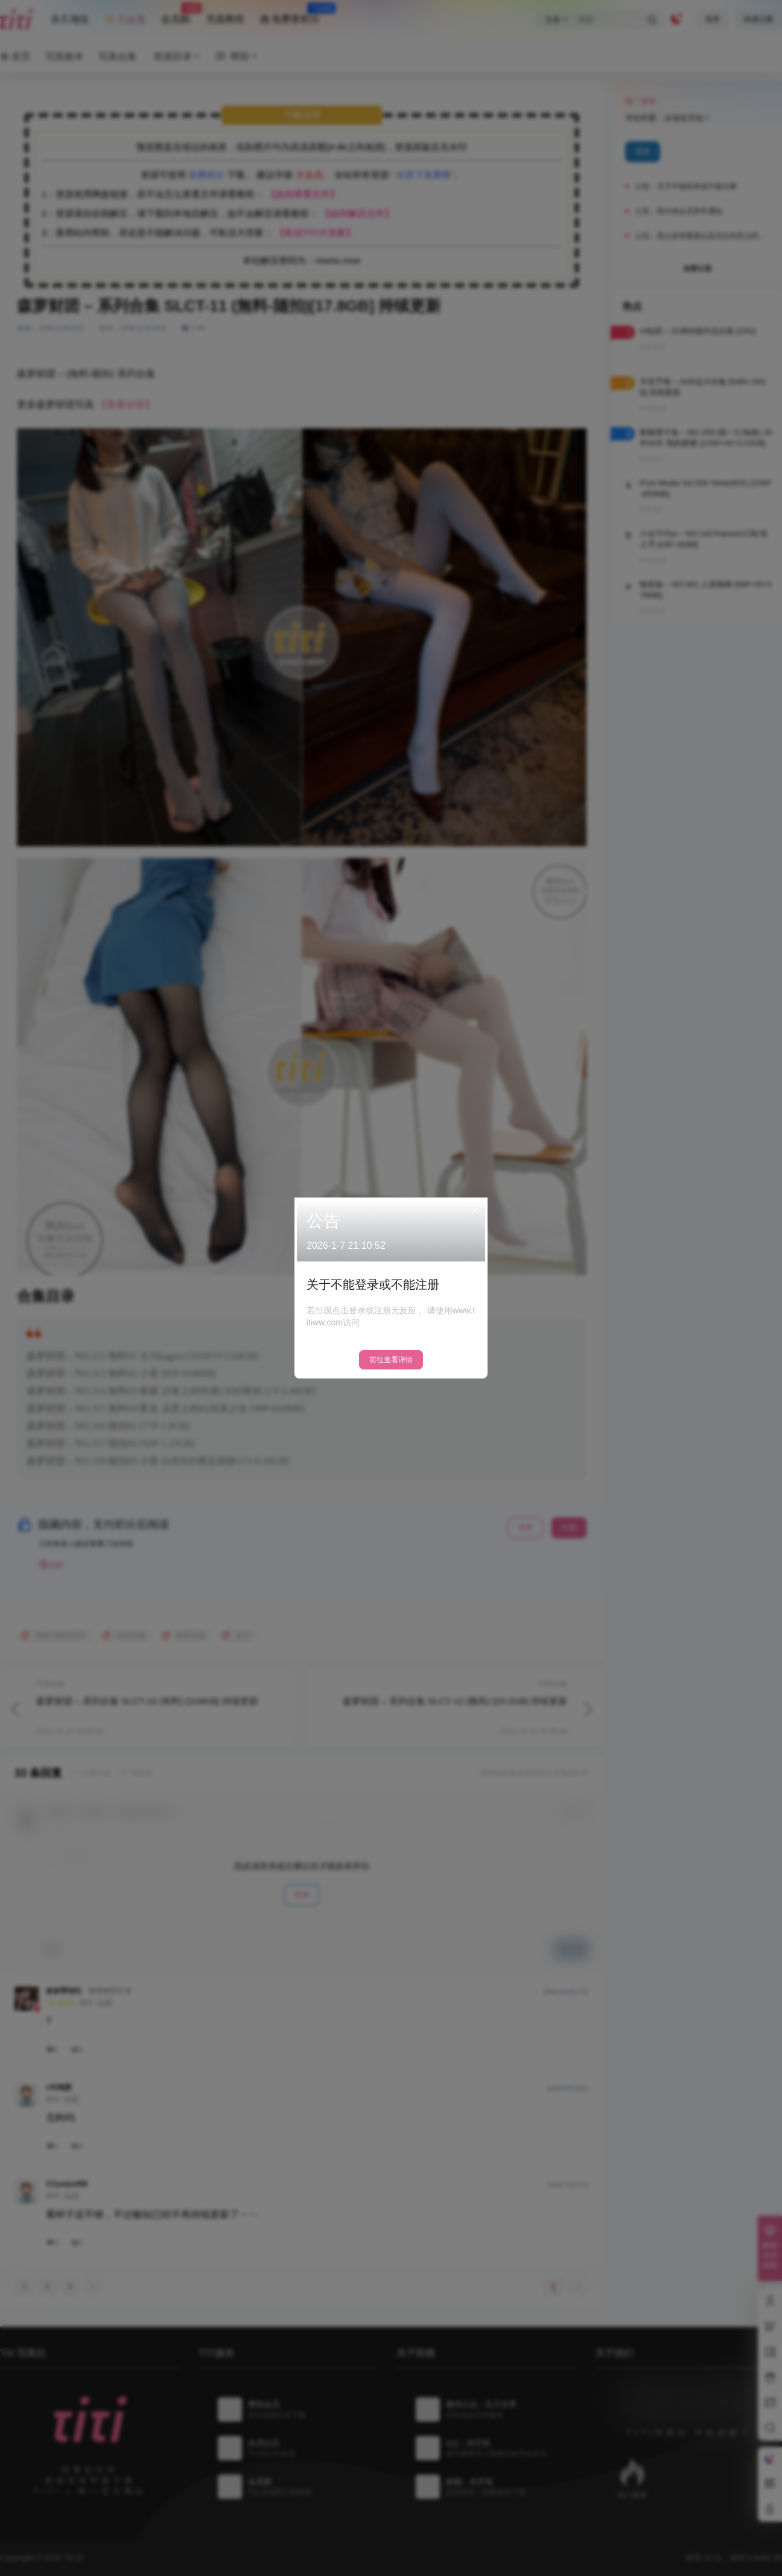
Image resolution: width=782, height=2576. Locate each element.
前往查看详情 (391, 1360)
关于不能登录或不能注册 (373, 1284)
